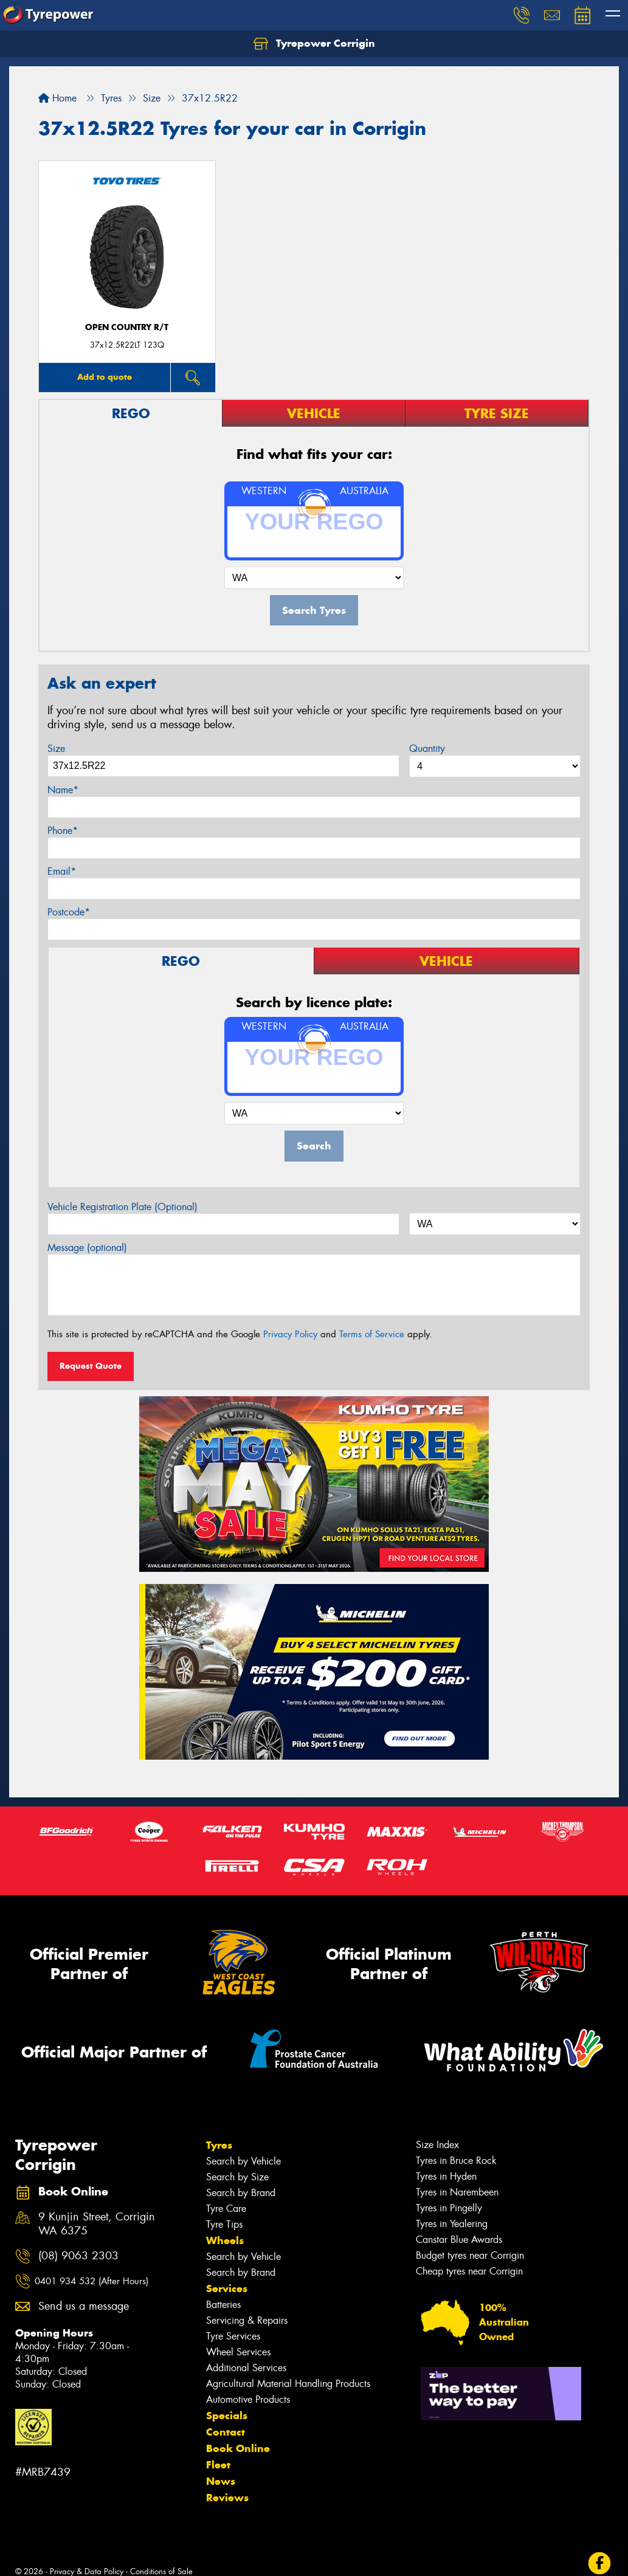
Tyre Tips (224, 2224)
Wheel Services (238, 2352)
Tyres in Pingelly (449, 2208)
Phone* (62, 830)
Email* (61, 871)
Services (226, 2288)
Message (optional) (87, 1247)
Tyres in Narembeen (457, 2192)
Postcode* (68, 912)
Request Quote (91, 1365)
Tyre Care (226, 2208)
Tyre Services (233, 2336)
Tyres (219, 2145)
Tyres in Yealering (452, 2223)
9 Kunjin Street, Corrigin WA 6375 (96, 2224)
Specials (226, 2415)
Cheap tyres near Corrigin (469, 2271)
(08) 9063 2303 (78, 2256)
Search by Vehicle (243, 2161)
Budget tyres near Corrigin (470, 2255)
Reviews (227, 2497)
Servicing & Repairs (247, 2320)
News (220, 2481)
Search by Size (237, 2177)
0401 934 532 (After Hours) (91, 2281)
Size (56, 748)
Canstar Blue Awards (459, 2239)
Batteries (223, 2304)
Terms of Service (371, 1334)
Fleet (218, 2464)
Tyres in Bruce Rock (456, 2160)
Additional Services (246, 2367)
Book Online (238, 2448)
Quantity (427, 748)
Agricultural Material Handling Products (288, 2383)
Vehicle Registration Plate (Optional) (122, 1206)
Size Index (437, 2144)
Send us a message (83, 2306)
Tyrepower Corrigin (314, 43)
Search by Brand (240, 2192)
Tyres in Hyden (446, 2176)
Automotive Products (248, 2399)
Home (57, 98)
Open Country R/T (126, 327)
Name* (62, 789)
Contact (225, 2432)
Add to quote (104, 376)
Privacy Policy (290, 1334)
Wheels (225, 2240)
